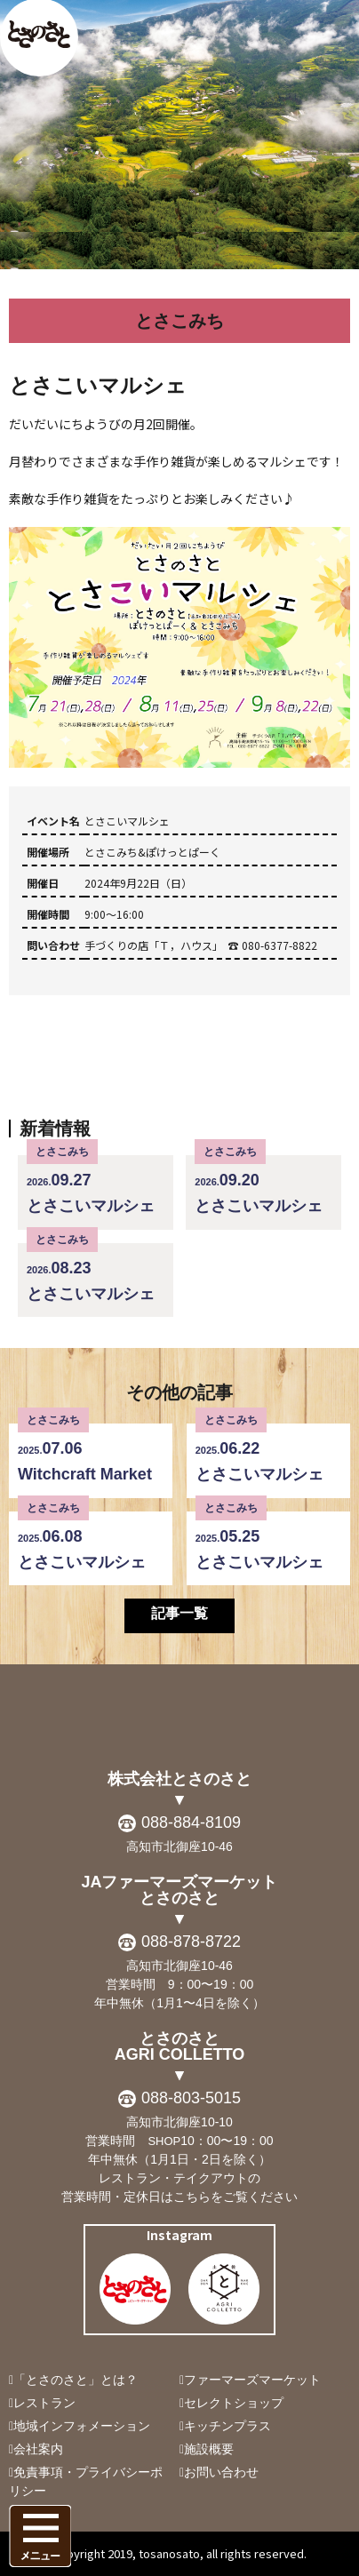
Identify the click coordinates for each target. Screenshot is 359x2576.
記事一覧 (179, 1613)
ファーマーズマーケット (252, 2380)
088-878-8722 (191, 1942)
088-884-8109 (191, 1822)
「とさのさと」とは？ (75, 2380)
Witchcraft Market (91, 1453)
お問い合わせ (221, 2472)
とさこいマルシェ (95, 1185)
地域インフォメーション (81, 2426)
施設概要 (209, 2449)
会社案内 (38, 2449)
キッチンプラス (227, 2426)
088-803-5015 (191, 2098)
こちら (192, 2196)
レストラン (44, 2403)
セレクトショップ (233, 2403)
